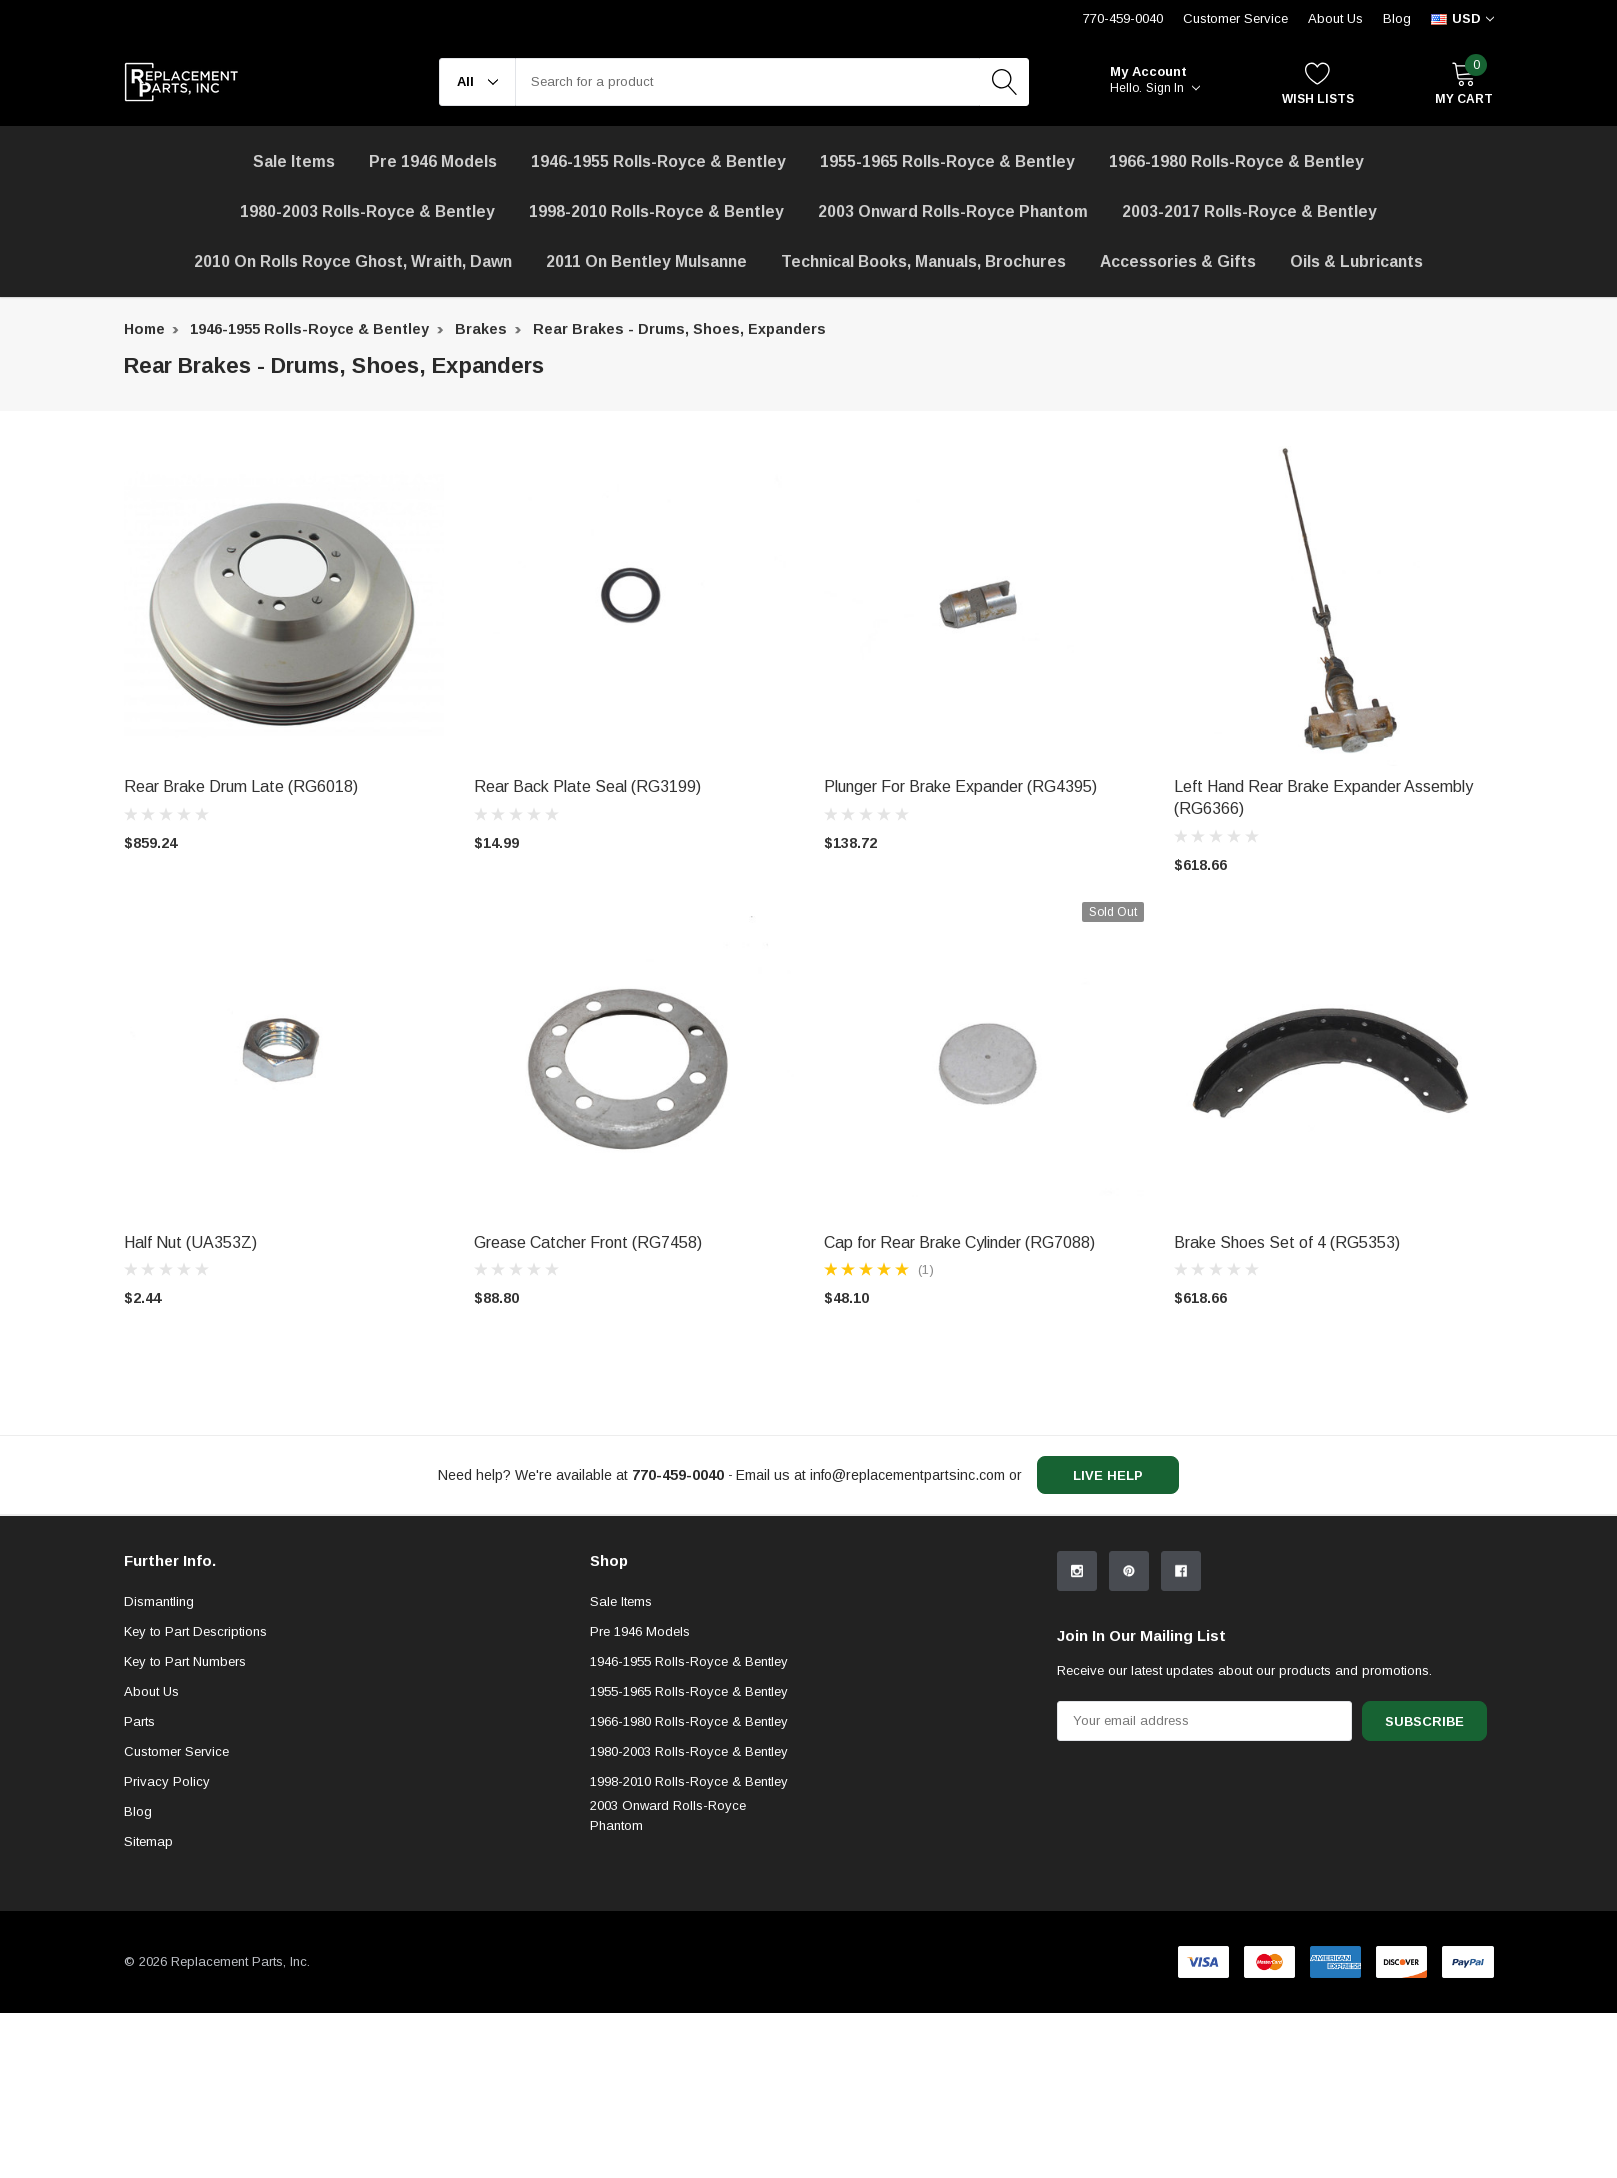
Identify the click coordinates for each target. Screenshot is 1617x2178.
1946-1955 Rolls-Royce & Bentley (658, 161)
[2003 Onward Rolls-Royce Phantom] (953, 212)
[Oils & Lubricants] (1356, 262)
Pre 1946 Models (433, 161)
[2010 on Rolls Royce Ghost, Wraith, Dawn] (353, 262)
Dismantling (159, 1765)
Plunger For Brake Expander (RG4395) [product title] (960, 786)
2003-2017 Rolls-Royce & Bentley (1249, 211)
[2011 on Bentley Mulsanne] (646, 262)
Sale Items (621, 1765)
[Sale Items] (294, 162)
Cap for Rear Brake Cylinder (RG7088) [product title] (959, 1242)
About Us (1335, 18)
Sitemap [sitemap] (148, 2005)
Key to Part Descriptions (195, 1795)
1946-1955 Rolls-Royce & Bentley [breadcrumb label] (309, 329)
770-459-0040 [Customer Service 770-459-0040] (1123, 18)
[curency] (1462, 19)
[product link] (284, 606)
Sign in (1173, 88)
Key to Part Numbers (185, 1825)
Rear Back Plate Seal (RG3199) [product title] (587, 786)
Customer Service (176, 1915)
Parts (139, 1885)
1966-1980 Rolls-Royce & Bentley (1236, 161)
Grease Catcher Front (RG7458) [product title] (588, 1242)
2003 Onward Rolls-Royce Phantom (668, 1979)
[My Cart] (1464, 82)
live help (1108, 1475)
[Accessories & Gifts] (1178, 262)
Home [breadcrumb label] (144, 329)
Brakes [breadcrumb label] (481, 329)
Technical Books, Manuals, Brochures (923, 261)
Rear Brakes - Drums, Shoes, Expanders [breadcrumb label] (679, 329)
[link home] (181, 82)
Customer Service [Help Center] (1235, 18)
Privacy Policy (167, 1945)
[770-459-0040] (678, 1475)
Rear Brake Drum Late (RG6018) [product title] (241, 786)
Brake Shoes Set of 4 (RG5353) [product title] (1287, 1242)
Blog (1397, 18)
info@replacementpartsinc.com (907, 1475)
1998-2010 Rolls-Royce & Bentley (656, 211)
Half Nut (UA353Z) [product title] (190, 1242)
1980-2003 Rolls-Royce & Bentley (367, 211)
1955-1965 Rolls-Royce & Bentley (947, 161)
